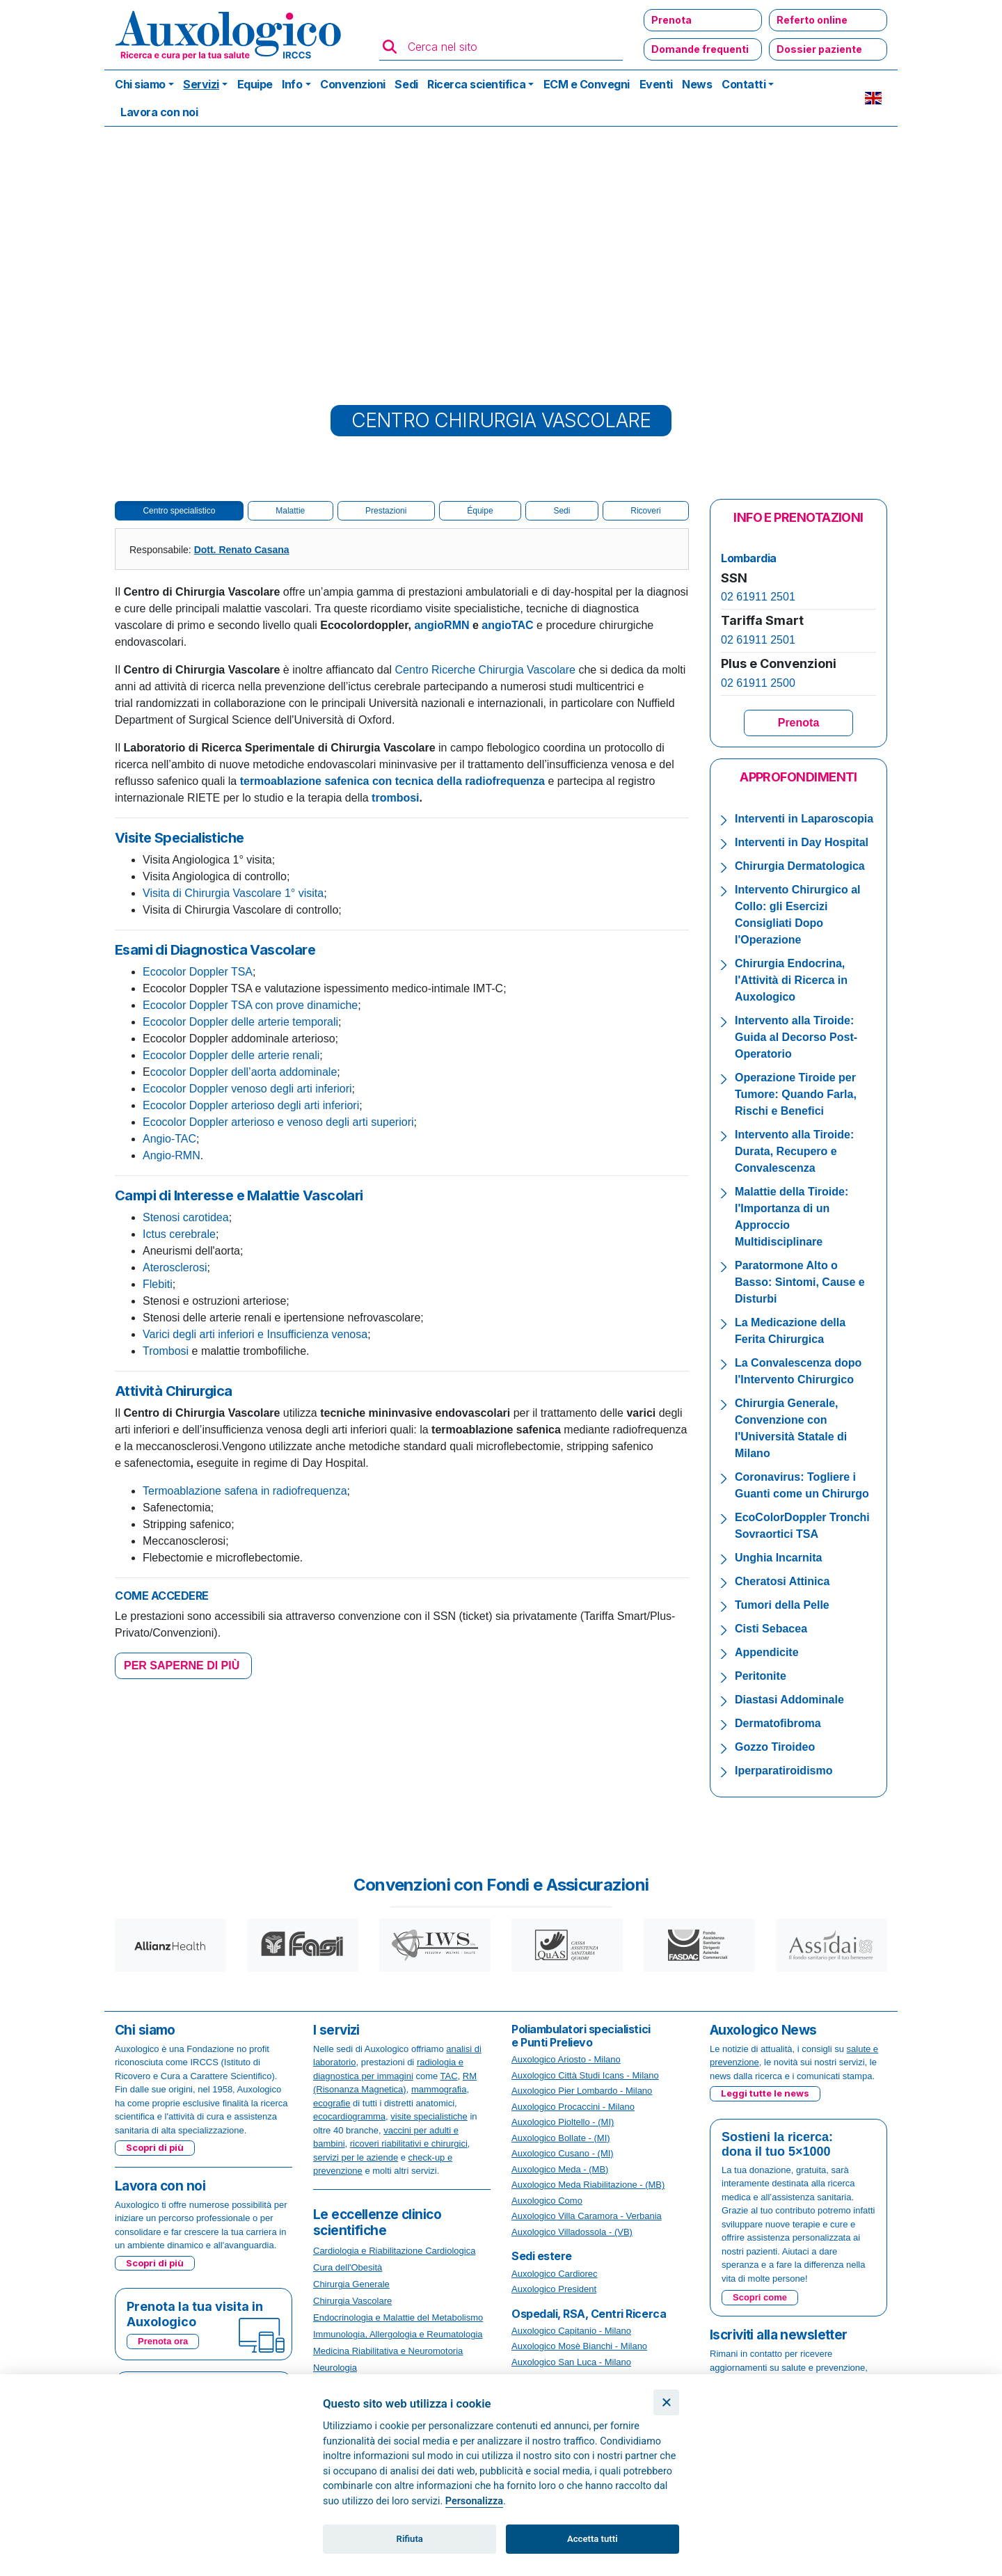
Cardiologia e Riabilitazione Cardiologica (394, 2250)
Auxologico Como (546, 2200)
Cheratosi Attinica (782, 1581)
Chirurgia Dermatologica (800, 866)
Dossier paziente (819, 49)
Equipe (255, 84)
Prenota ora (163, 2341)
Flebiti (158, 1284)
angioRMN (441, 625)
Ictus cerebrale (179, 1234)
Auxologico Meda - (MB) (559, 2169)
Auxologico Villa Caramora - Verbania (586, 2216)
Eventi (656, 84)
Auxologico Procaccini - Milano (573, 2106)
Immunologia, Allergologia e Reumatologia (398, 2334)
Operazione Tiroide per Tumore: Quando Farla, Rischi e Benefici (796, 1094)
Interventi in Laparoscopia (804, 819)
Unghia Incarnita (778, 1558)
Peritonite (760, 1676)
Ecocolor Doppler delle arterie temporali (240, 1022)
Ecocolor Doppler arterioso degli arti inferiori (251, 1105)
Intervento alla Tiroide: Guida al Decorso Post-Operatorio (796, 1037)
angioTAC (507, 625)
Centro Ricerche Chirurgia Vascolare (485, 670)
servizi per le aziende (355, 2157)
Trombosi (166, 1351)
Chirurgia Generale (351, 2284)
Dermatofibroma (778, 1723)
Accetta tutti (592, 2539)
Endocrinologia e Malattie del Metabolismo (398, 2317)
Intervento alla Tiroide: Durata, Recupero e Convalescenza (794, 1151)
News (697, 84)
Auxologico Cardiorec (554, 2273)
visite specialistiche (429, 2116)
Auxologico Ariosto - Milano (566, 2059)
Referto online (812, 20)
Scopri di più (155, 2147)
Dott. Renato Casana (241, 549)
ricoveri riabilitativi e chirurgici (409, 2143)
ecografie (331, 2103)
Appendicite (767, 1652)
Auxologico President (553, 2289)
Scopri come (760, 2297)
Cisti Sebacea (771, 1629)
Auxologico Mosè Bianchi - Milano (579, 2346)
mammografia (438, 2089)
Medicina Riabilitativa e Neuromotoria (388, 2351)
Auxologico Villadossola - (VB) (572, 2232)
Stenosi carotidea (186, 1217)
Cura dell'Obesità (347, 2267)
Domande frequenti (700, 49)
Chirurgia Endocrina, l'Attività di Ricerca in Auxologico (791, 980)
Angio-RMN (171, 1155)
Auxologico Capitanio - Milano (571, 2330)
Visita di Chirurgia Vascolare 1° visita (233, 893)
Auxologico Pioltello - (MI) (562, 2122)
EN (873, 98)
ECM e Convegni (586, 84)
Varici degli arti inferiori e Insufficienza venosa (255, 1334)
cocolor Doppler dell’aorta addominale (243, 1072)
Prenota (671, 20)
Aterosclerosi (175, 1267)
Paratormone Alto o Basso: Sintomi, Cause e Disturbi (800, 1282)
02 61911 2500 (758, 683)
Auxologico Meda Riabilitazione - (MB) (588, 2184)
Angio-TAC (169, 1139)
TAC (449, 2076)
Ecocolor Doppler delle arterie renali (231, 1055)
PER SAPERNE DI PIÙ (183, 1665)
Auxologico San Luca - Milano (571, 2362)
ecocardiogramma (349, 2116)
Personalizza (474, 2501)
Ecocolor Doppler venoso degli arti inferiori (247, 1089)
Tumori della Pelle (782, 1605)
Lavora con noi (159, 112)
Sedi (406, 84)
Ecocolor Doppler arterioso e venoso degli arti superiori (278, 1122)
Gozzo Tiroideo (775, 1747)
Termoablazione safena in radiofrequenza (245, 1491)
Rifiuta (410, 2539)
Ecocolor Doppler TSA (198, 972)
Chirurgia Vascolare (352, 2301)
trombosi (395, 798)
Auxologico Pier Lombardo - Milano (581, 2090)
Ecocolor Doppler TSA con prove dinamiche (250, 1005)
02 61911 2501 (758, 597)
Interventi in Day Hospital (801, 842)
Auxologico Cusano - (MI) (562, 2153)
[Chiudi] (666, 2402)
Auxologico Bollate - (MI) (560, 2138)
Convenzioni (352, 84)
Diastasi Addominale (789, 1700)
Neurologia (335, 2367)
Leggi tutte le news (765, 2093)
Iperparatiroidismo (783, 1770)
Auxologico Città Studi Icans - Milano (585, 2075)
